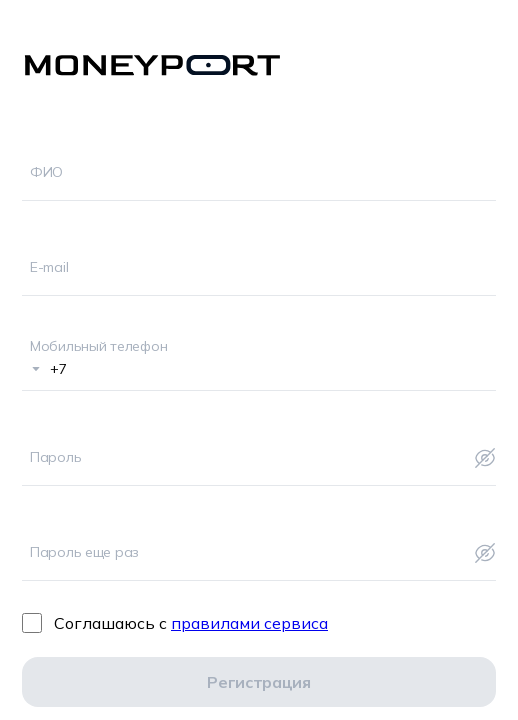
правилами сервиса (249, 623)
